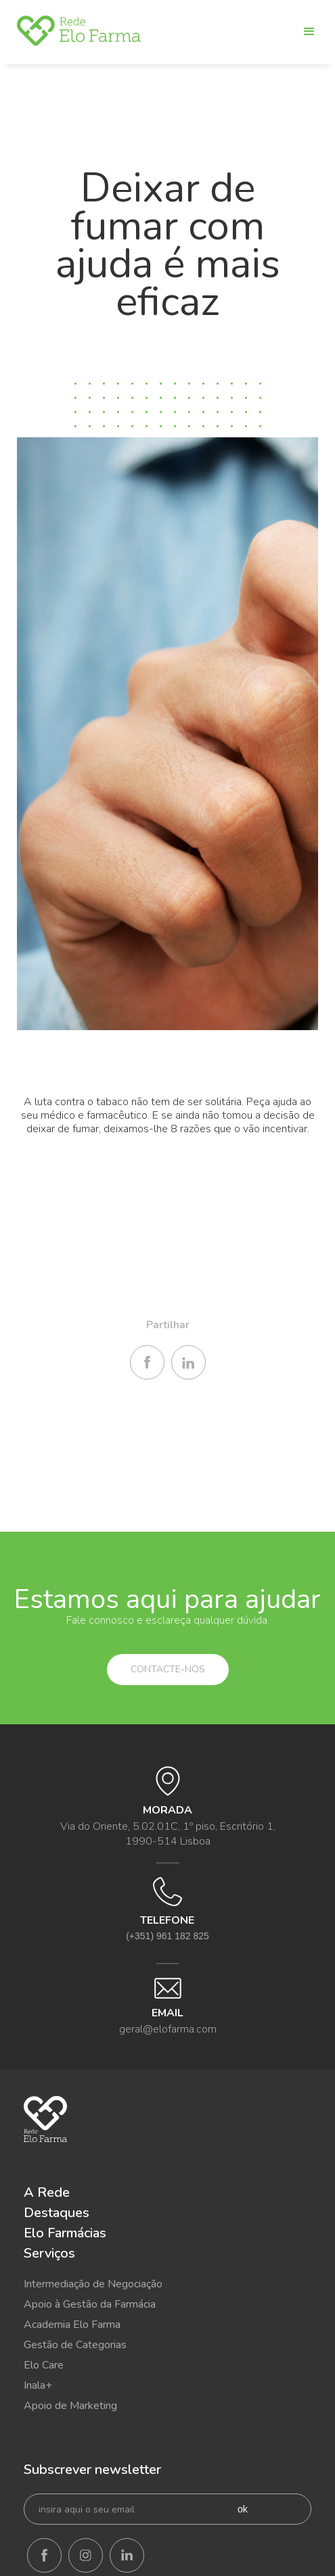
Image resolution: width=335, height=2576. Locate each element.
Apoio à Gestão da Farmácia (90, 2304)
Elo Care (44, 2365)
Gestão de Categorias (75, 2345)
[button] (303, 32)
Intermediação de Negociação (93, 2284)
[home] (79, 31)
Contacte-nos (168, 1669)
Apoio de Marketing (70, 2405)
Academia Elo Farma (72, 2324)
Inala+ (38, 2385)
